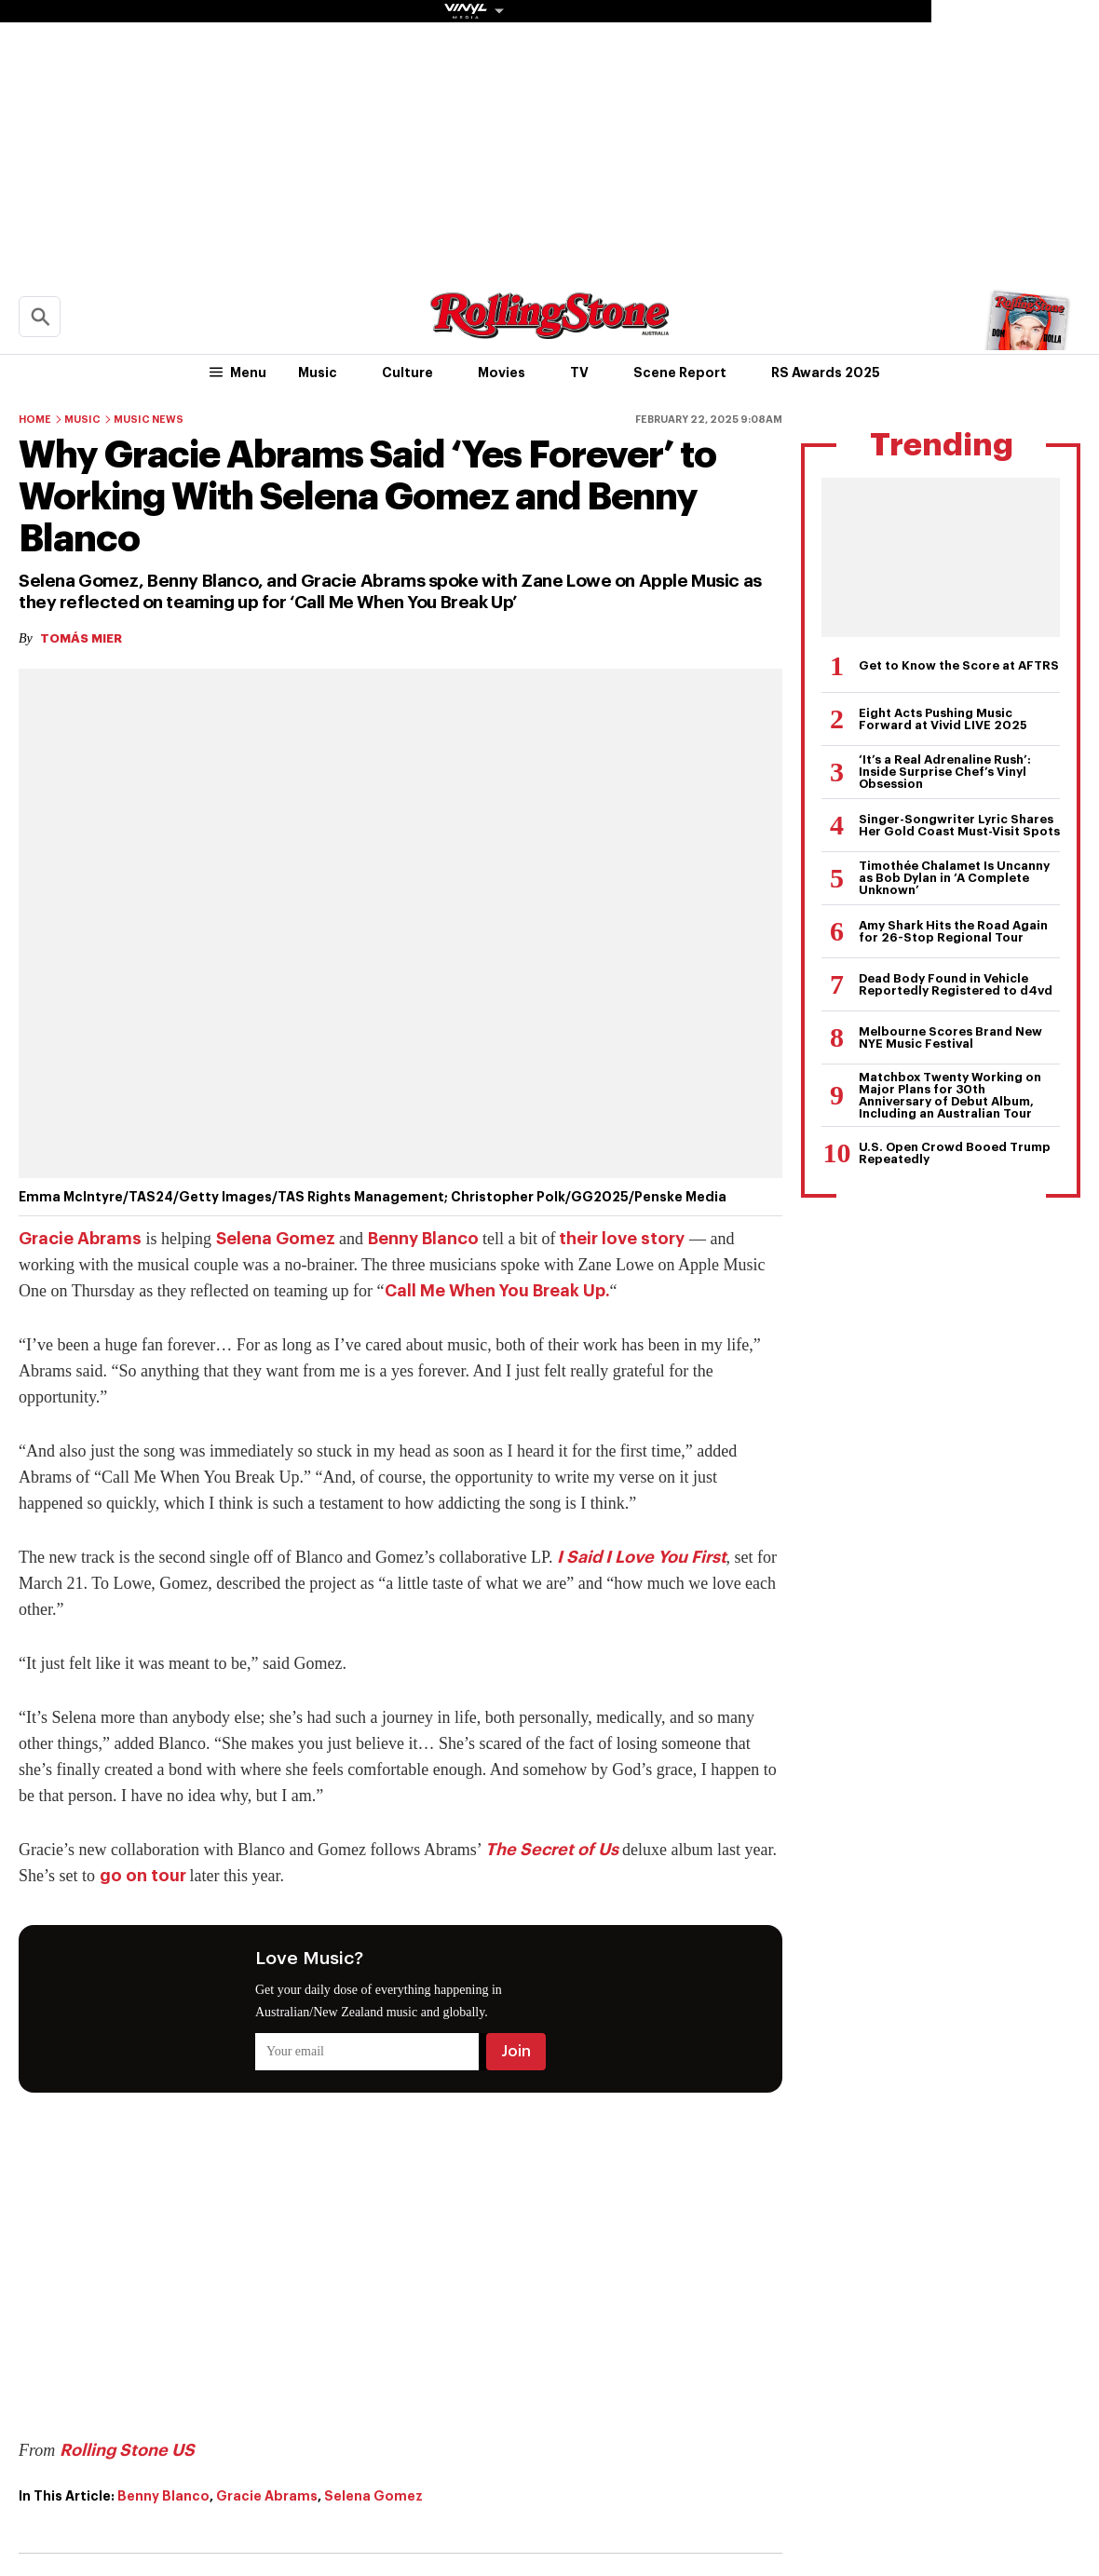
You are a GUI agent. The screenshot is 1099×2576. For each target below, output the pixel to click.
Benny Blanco (423, 1238)
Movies (501, 372)
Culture (407, 372)
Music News (148, 419)
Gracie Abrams (80, 1238)
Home (35, 419)
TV (579, 372)
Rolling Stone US (127, 2450)
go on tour (145, 1875)
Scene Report (679, 372)
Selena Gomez (275, 1238)
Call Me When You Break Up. (497, 1290)
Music (317, 372)
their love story (620, 1238)
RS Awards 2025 (825, 372)
